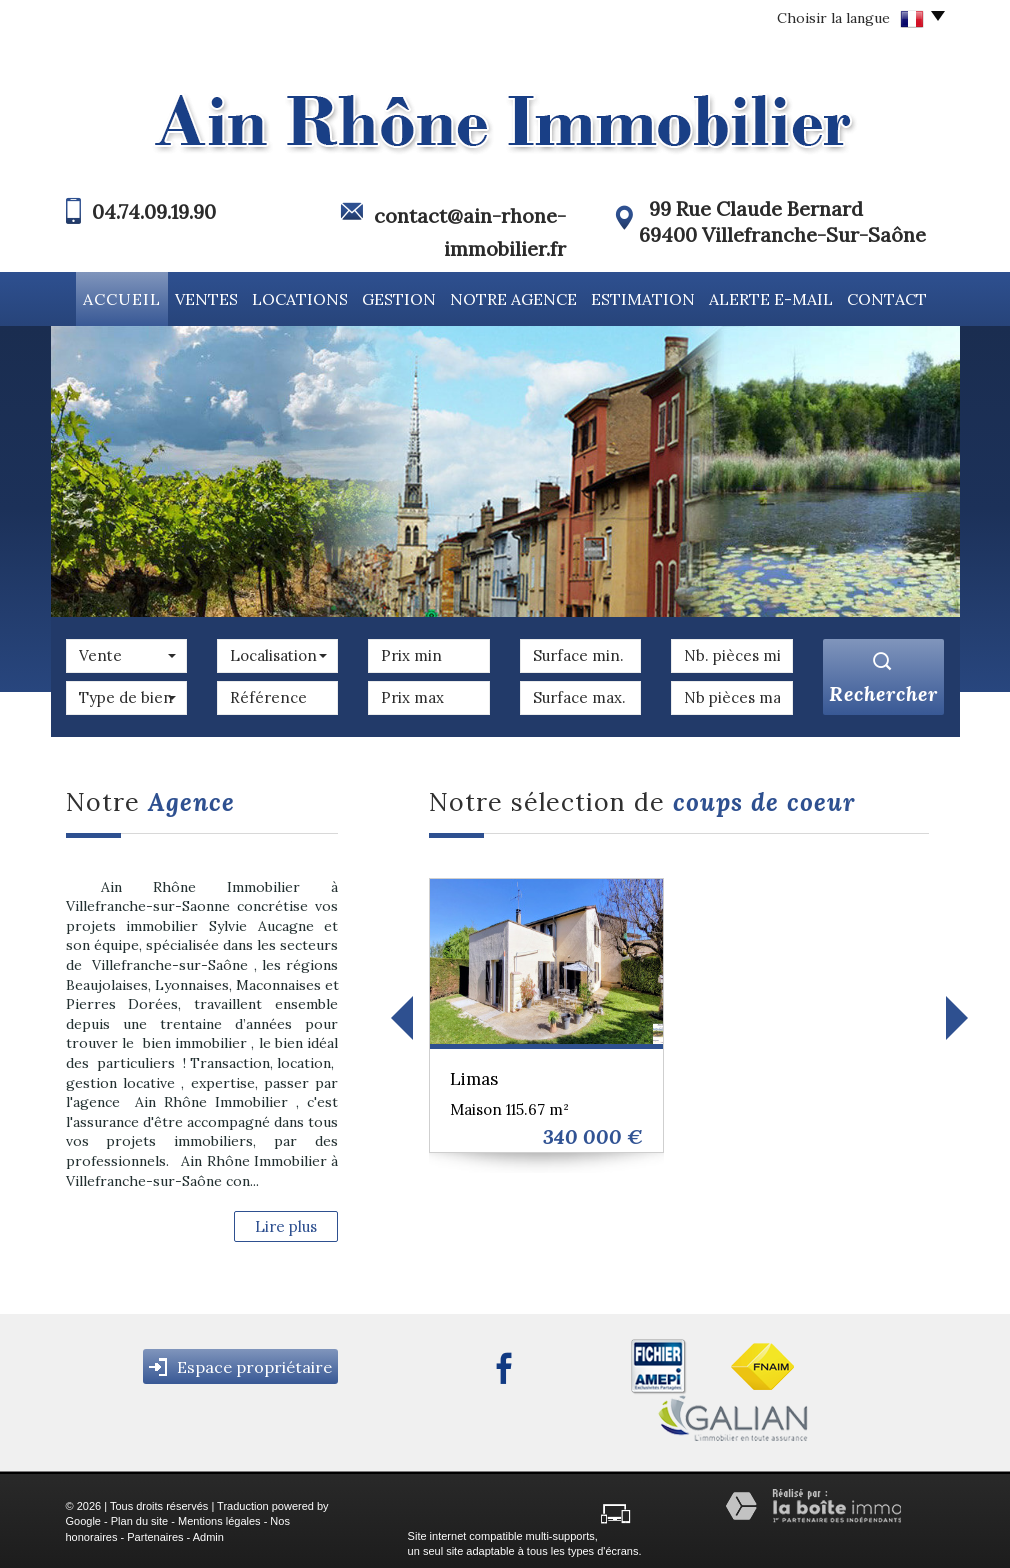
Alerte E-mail (777, 297)
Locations (302, 297)
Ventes (205, 297)
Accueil (114, 297)
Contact (895, 297)
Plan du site (139, 1518)
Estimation (649, 297)
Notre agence (520, 297)
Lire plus (286, 1223)
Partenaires (155, 1534)
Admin (208, 1534)
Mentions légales (219, 1518)
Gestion (403, 297)
